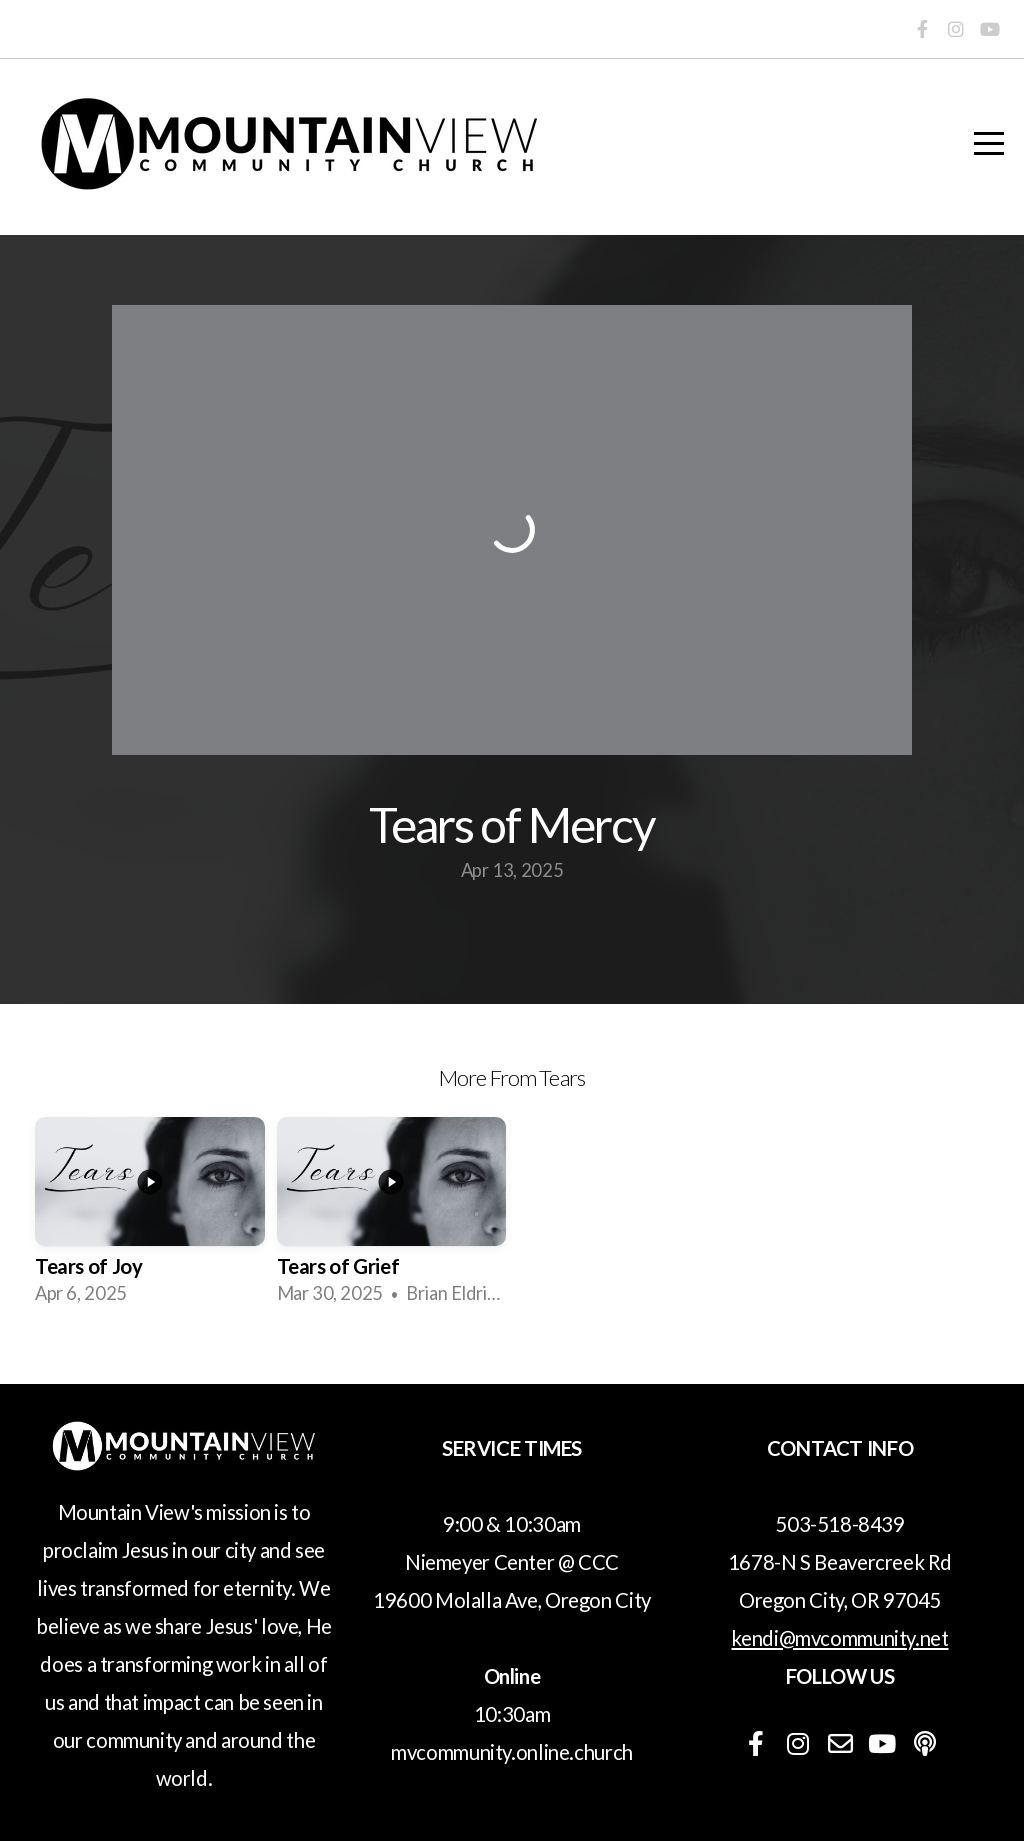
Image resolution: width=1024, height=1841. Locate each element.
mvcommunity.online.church (512, 1752)
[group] (150, 1218)
